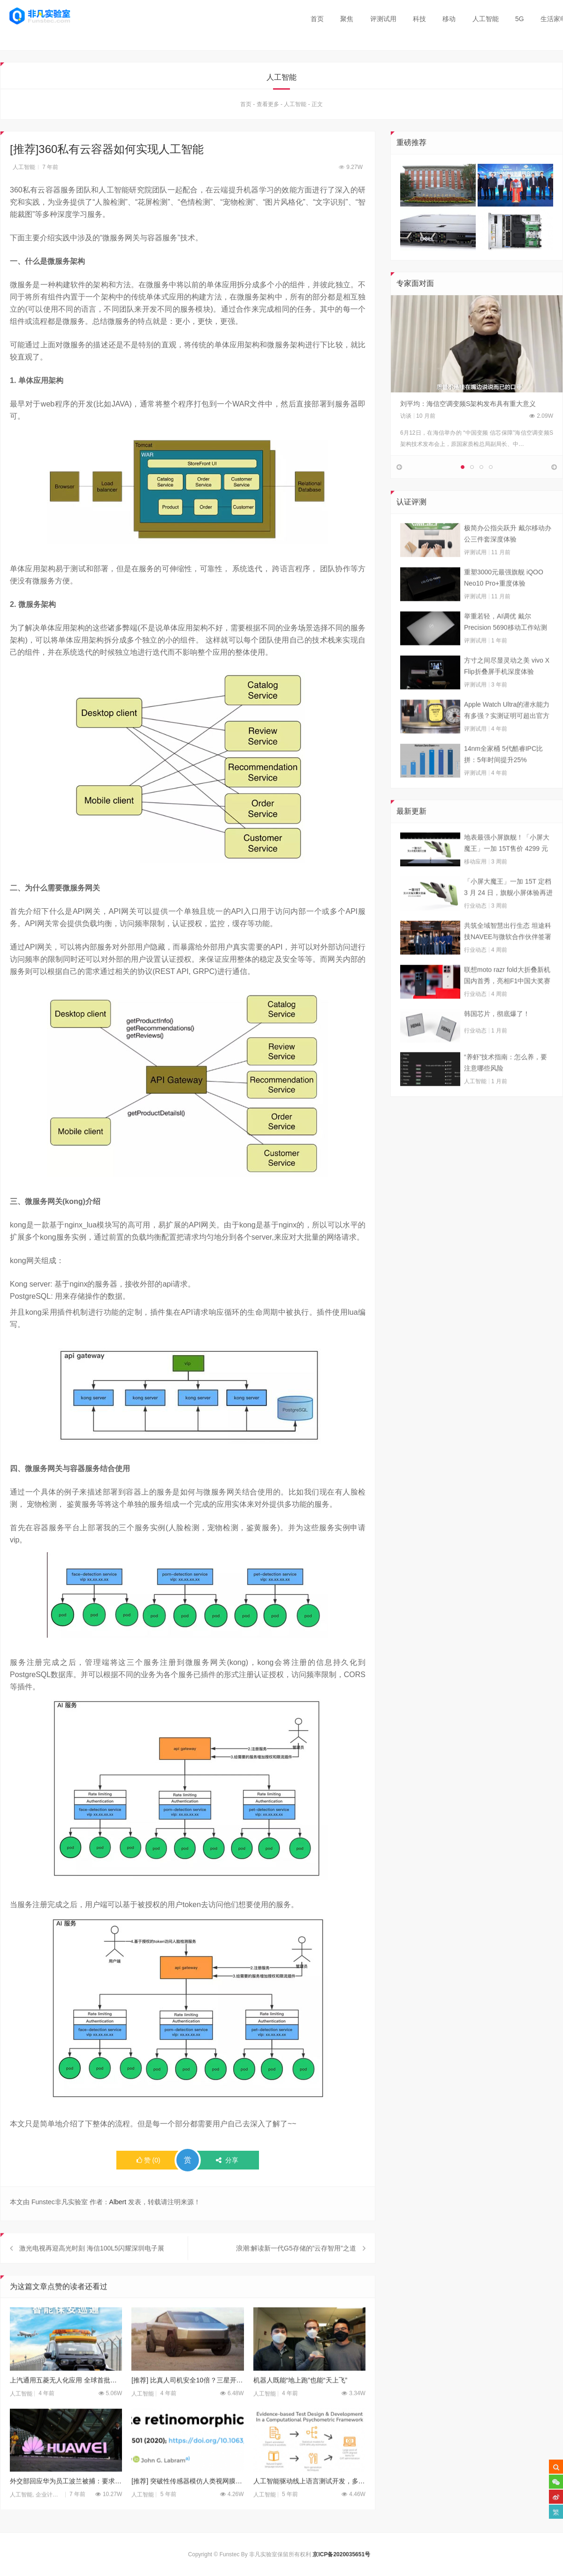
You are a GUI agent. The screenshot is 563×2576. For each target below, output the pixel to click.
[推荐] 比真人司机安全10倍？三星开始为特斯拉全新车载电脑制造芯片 (187, 2407)
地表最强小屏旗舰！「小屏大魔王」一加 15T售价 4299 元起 (506, 871)
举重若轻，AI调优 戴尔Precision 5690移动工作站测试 (505, 650)
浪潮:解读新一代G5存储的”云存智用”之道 (296, 2275)
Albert (118, 2204)
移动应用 (475, 889)
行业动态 (475, 933)
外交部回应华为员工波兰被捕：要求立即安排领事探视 (66, 2509)
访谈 (405, 418)
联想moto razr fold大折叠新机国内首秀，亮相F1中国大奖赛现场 (507, 1003)
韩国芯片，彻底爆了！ (497, 1041)
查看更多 (268, 106)
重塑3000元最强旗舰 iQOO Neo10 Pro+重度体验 (503, 605)
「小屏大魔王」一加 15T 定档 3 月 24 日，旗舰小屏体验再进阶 (508, 915)
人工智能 (485, 19)
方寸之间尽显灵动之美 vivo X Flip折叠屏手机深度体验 (506, 693)
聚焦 (346, 19)
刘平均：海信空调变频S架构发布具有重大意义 (468, 406)
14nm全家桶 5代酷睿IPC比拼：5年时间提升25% (503, 781)
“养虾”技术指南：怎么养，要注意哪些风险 (505, 1090)
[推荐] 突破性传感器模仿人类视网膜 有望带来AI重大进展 (187, 2509)
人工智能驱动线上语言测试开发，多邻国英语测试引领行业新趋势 (309, 2509)
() (148, 2162)
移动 (449, 19)
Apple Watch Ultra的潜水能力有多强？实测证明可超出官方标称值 (506, 738)
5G (519, 19)
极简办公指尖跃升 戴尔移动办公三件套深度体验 (507, 561)
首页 (317, 19)
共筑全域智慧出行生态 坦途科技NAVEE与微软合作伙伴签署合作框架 (507, 959)
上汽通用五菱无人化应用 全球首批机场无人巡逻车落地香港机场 (66, 2407)
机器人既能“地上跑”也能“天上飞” (300, 2407)
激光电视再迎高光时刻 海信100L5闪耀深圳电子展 (91, 2275)
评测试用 (383, 19)
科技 (419, 19)
